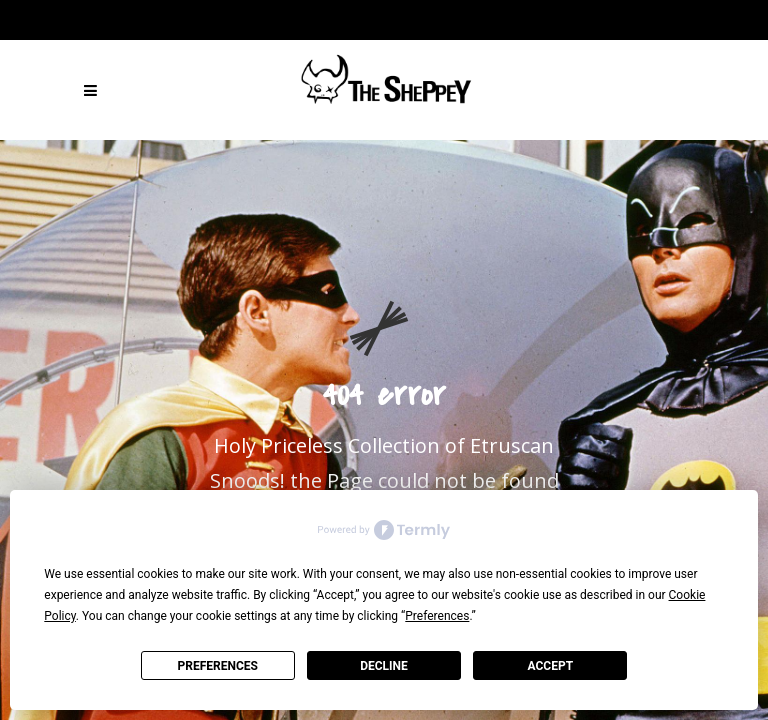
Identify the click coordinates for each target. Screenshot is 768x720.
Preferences (217, 666)
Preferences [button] (437, 616)
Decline (384, 666)
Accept (551, 666)
